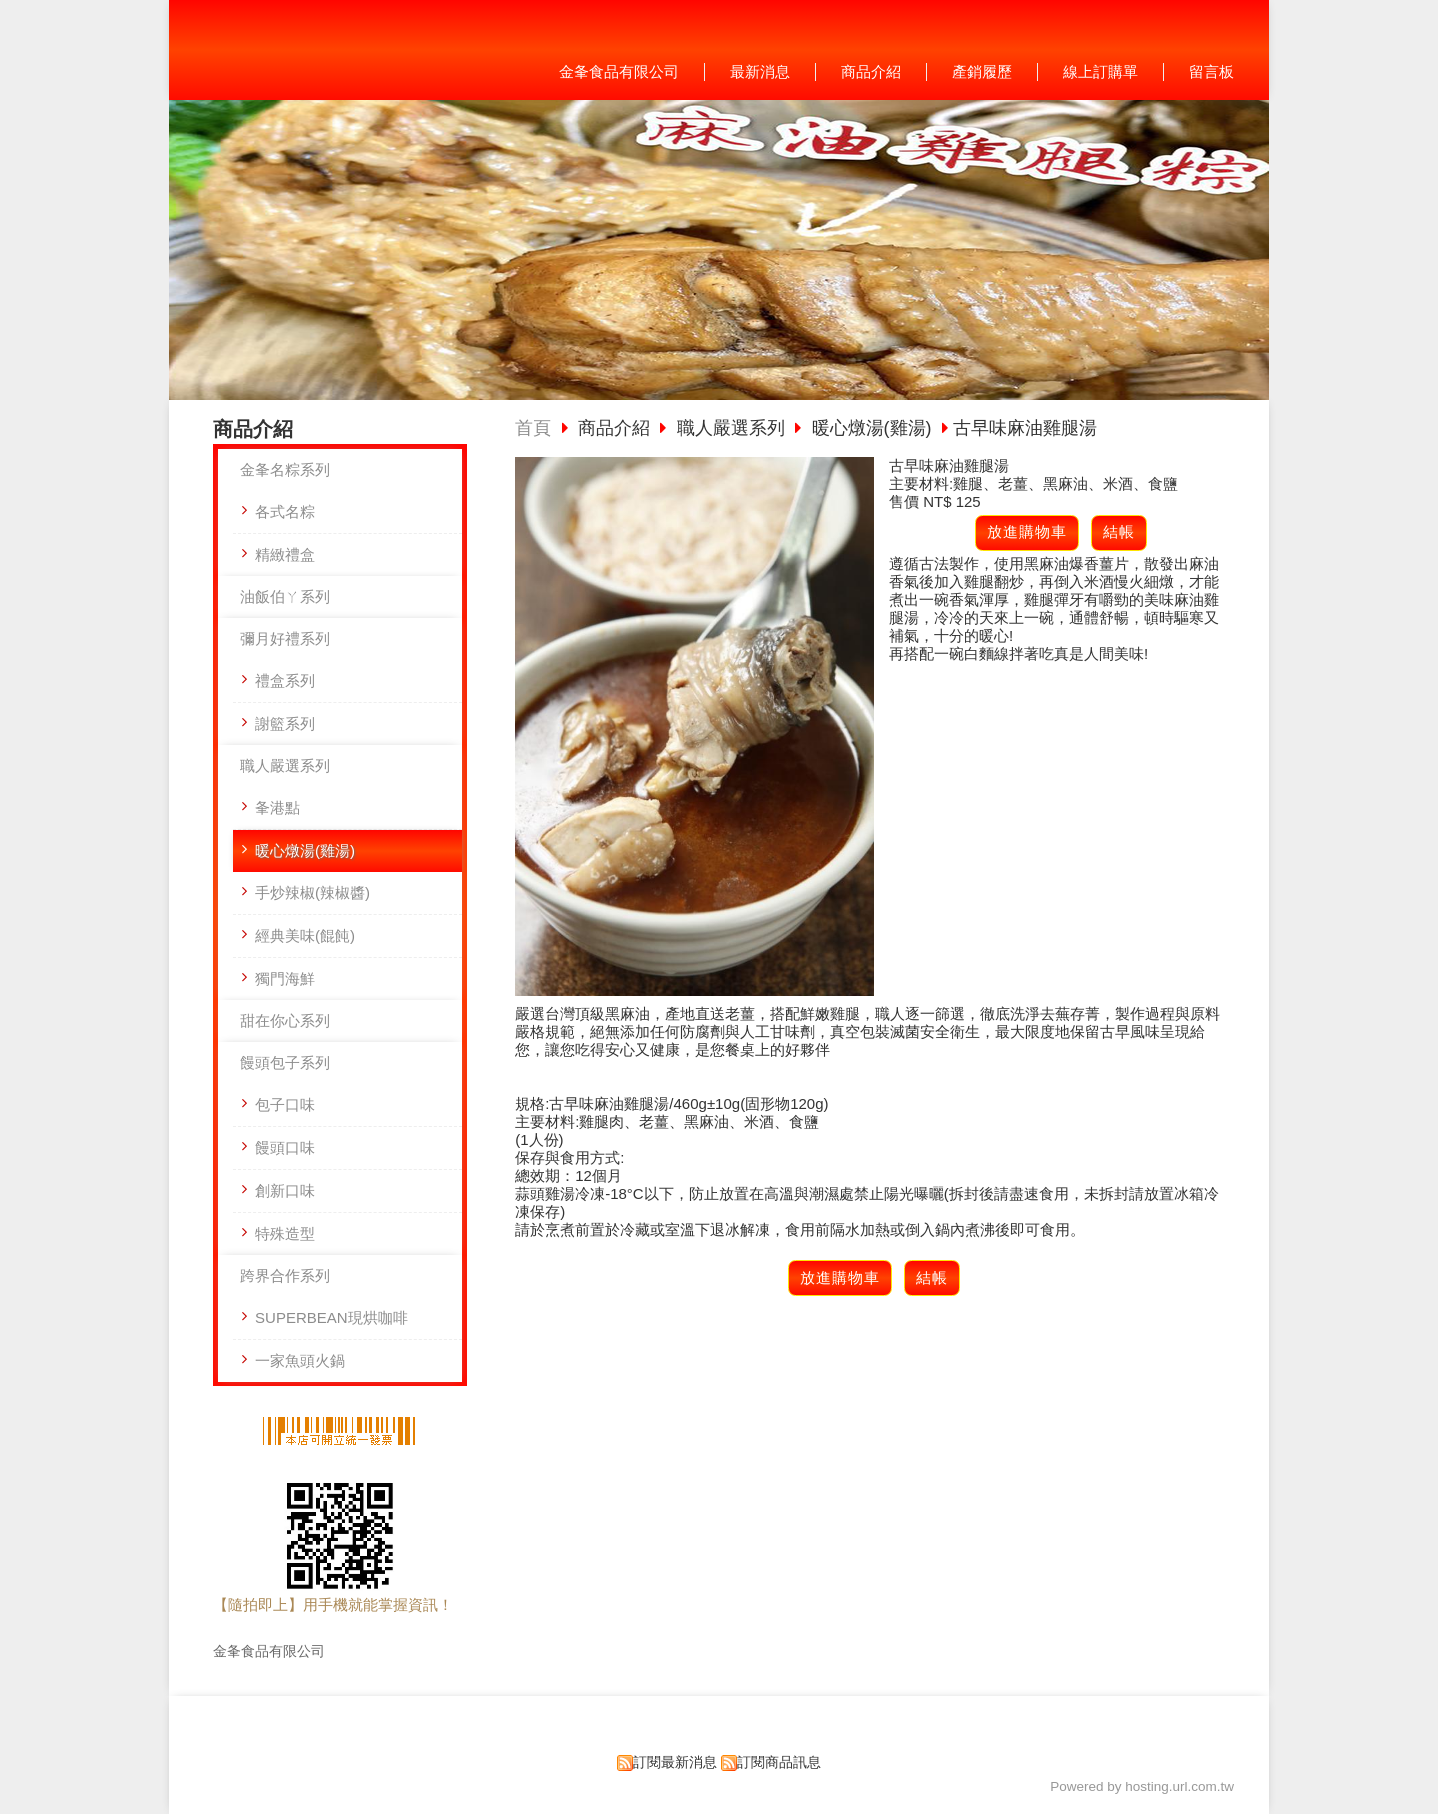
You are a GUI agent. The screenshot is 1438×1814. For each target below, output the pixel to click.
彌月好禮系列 (285, 638)
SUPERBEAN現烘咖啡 (331, 1317)
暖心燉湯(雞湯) (305, 850)
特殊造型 (285, 1233)
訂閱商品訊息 (779, 1762)
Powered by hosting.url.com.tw (1142, 1786)
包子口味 (285, 1104)
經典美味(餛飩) (305, 935)
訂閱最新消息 (675, 1762)
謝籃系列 (285, 723)
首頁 (533, 428)
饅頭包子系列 (285, 1062)
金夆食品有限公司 (269, 1651)
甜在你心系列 (285, 1020)
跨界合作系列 (285, 1275)
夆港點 (277, 807)
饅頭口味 (285, 1147)
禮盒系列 (285, 680)
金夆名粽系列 (285, 469)
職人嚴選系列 (285, 765)
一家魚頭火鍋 (300, 1360)
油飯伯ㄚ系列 (285, 596)
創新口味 (285, 1190)
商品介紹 (616, 428)
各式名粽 (285, 511)
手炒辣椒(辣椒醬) (312, 892)
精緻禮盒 (285, 554)
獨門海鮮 (285, 978)
